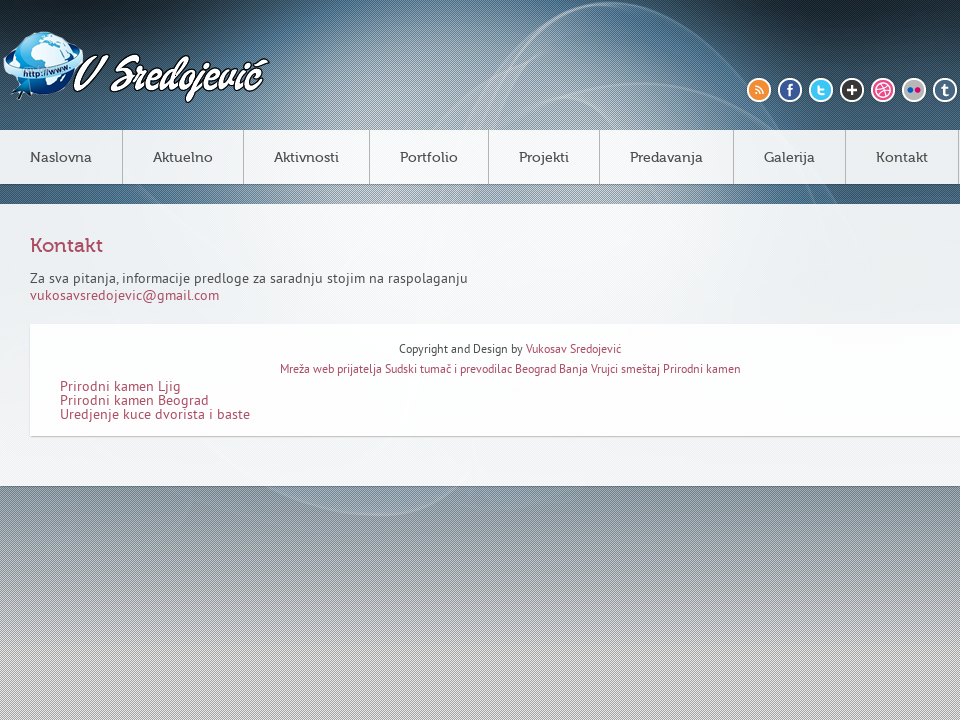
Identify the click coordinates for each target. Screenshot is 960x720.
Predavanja (666, 158)
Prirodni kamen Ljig (120, 387)
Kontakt (902, 158)
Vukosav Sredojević (573, 350)
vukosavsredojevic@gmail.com (124, 296)
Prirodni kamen (702, 370)
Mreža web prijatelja (332, 370)
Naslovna (61, 158)
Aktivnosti (306, 158)
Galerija (789, 158)
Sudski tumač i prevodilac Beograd (470, 370)
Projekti (544, 158)
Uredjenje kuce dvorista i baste (155, 415)
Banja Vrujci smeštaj (609, 370)
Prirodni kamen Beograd (134, 401)
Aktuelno (183, 158)
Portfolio (429, 158)
